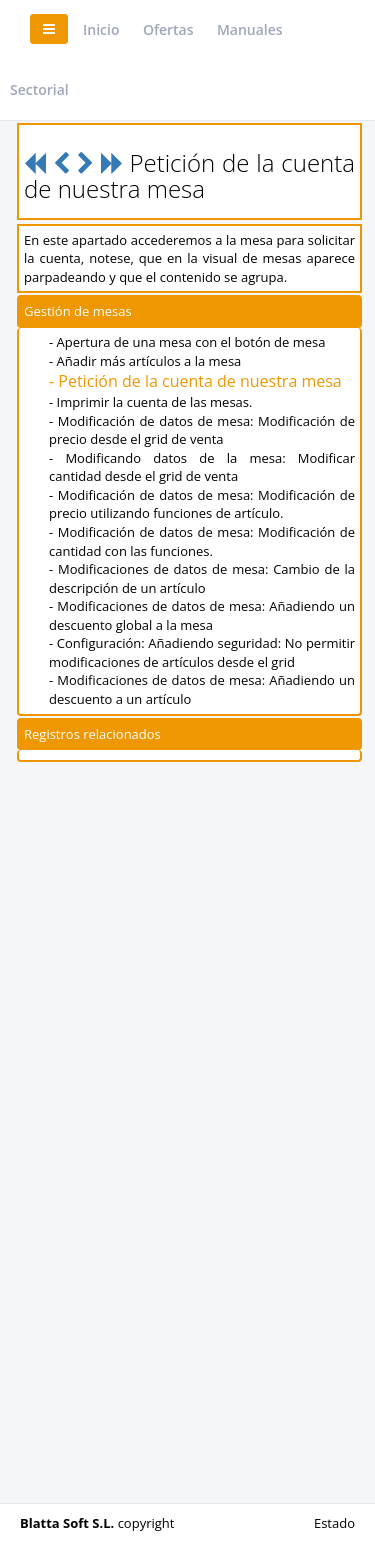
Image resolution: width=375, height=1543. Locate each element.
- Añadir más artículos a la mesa (145, 361)
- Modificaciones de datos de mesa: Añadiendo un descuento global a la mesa (202, 615)
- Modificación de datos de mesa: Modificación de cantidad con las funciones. (202, 541)
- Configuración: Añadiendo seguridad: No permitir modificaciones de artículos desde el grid (202, 652)
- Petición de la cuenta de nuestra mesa (195, 381)
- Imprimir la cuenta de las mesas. (150, 402)
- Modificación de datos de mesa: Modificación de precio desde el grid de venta (202, 430)
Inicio (101, 29)
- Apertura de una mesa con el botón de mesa (187, 342)
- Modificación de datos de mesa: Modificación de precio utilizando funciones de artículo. (202, 504)
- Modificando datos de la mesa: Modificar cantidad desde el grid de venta (202, 467)
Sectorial (39, 89)
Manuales (250, 29)
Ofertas (168, 29)
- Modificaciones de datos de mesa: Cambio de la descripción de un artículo (202, 578)
